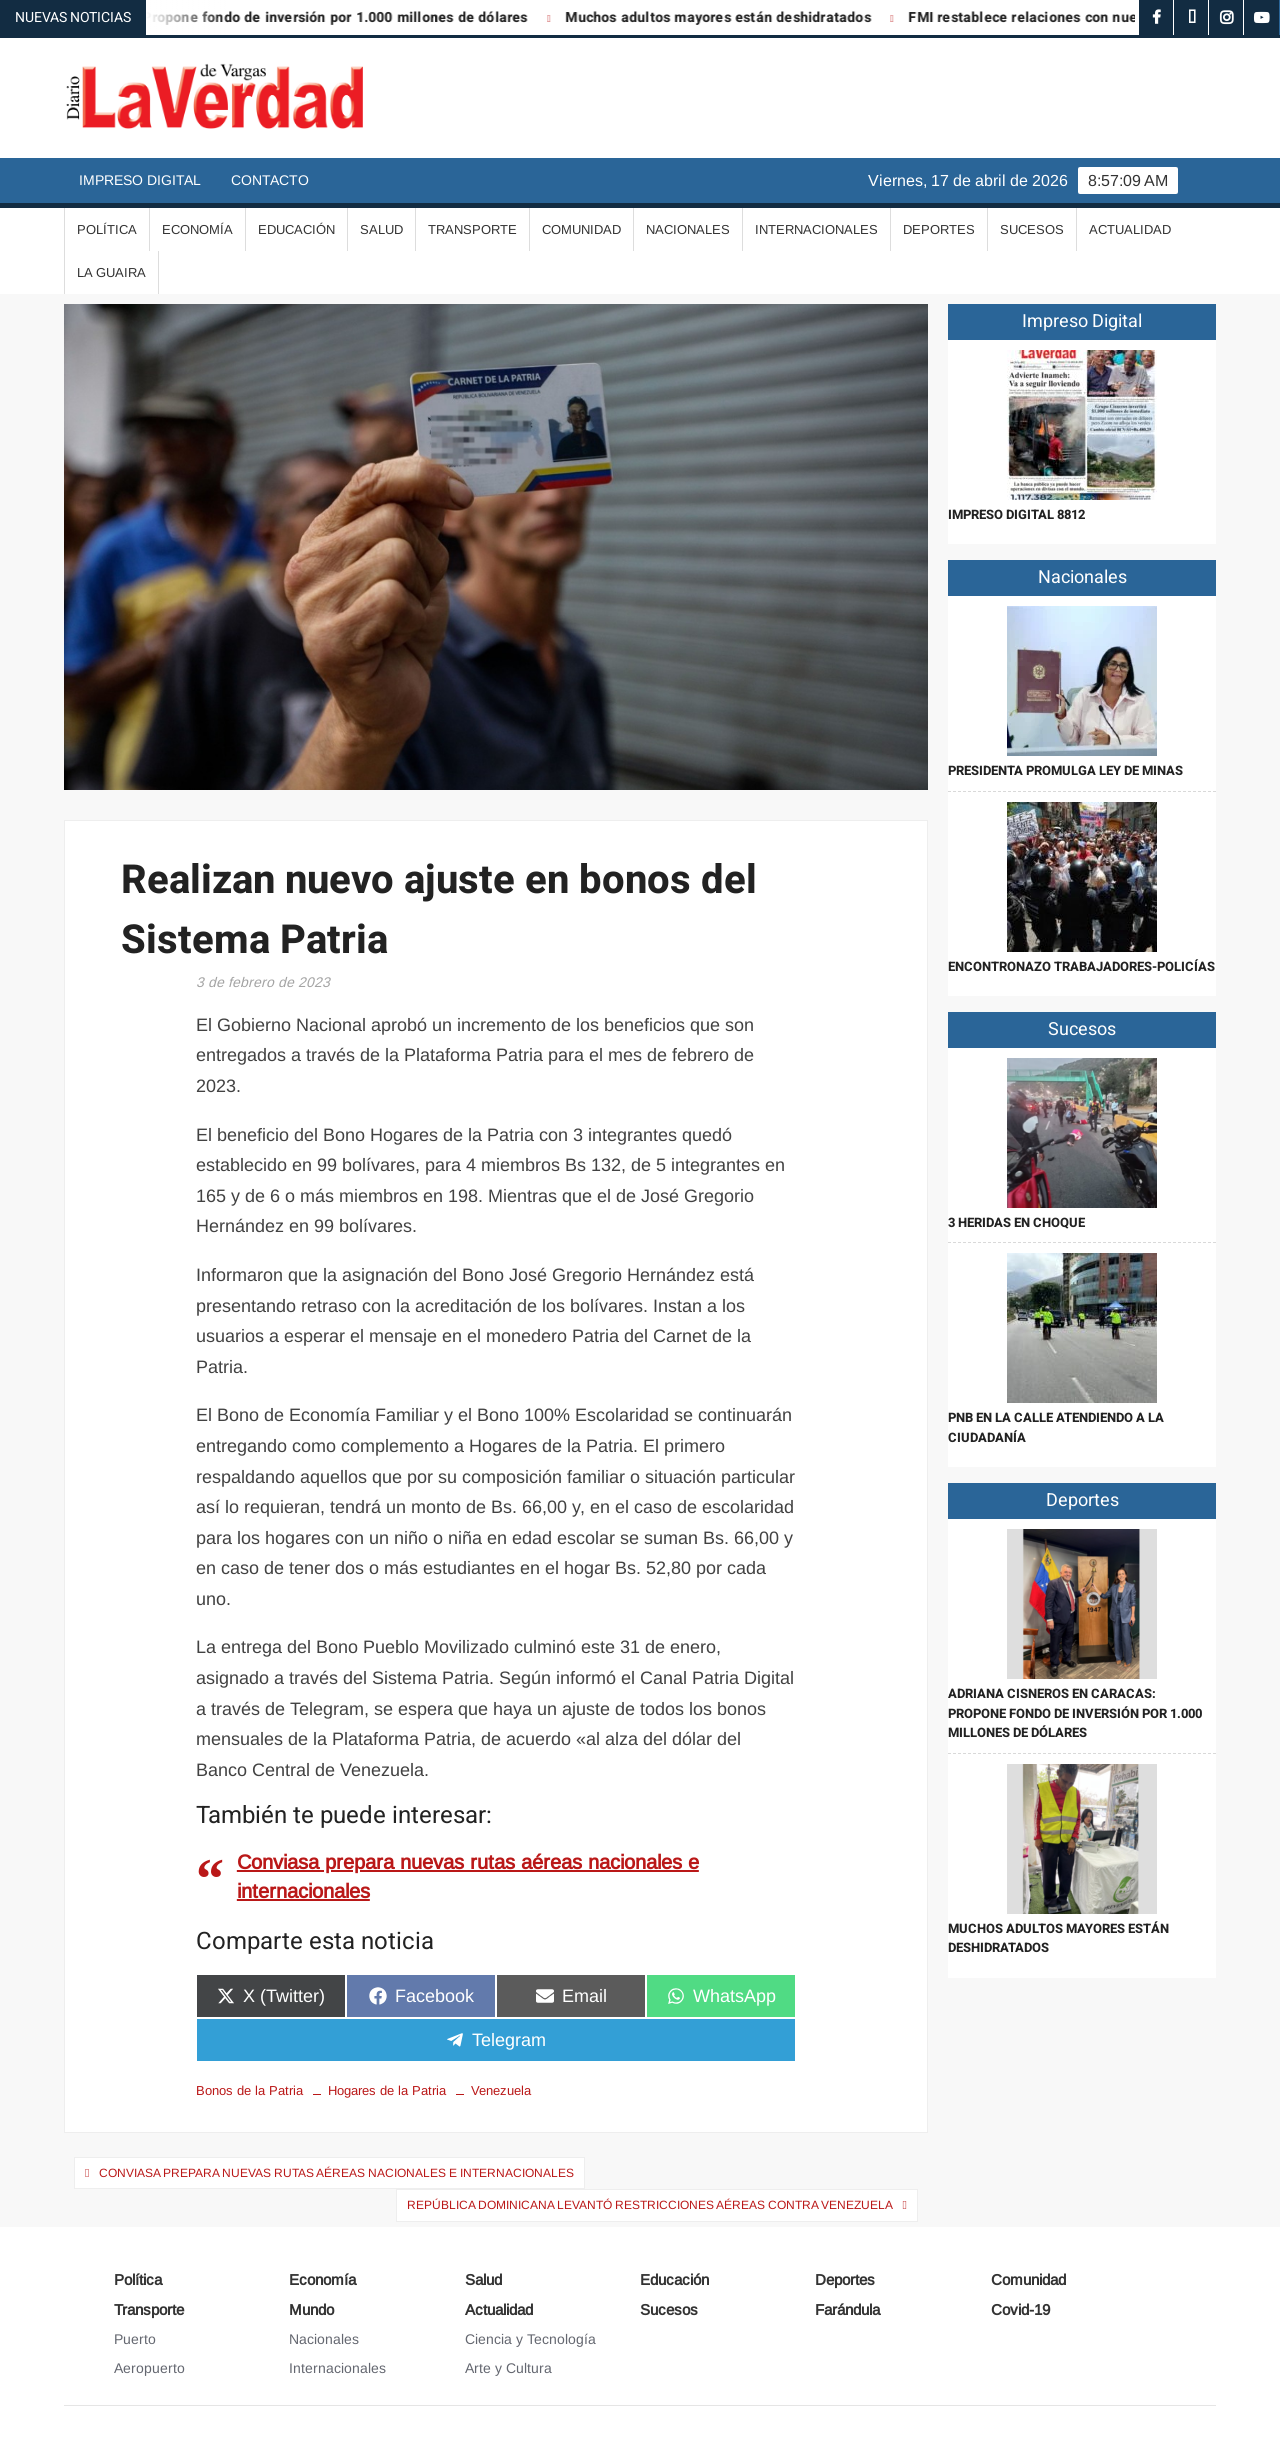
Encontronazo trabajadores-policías (1081, 966)
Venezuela (501, 2090)
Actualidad (1130, 229)
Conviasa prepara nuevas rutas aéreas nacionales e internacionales (336, 2173)
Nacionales (688, 229)
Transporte (472, 229)
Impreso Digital (140, 180)
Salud (381, 229)
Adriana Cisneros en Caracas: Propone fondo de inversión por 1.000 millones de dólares (1075, 1713)
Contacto (270, 180)
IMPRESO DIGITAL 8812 (1016, 514)
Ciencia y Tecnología (530, 2339)
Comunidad (581, 229)
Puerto (135, 2339)
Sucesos (1032, 229)
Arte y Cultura (508, 2368)
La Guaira (111, 272)
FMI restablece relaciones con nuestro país (1067, 17)
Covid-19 (1020, 2309)
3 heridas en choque (1016, 1222)
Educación (296, 229)
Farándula (847, 2309)
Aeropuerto (149, 2368)
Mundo (311, 2309)
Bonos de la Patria (249, 2090)
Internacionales (816, 229)
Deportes (939, 229)
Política (107, 229)
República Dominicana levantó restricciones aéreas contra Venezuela (650, 2205)
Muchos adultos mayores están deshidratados (733, 17)
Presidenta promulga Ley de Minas (1065, 770)
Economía (197, 229)
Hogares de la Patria (387, 2090)
